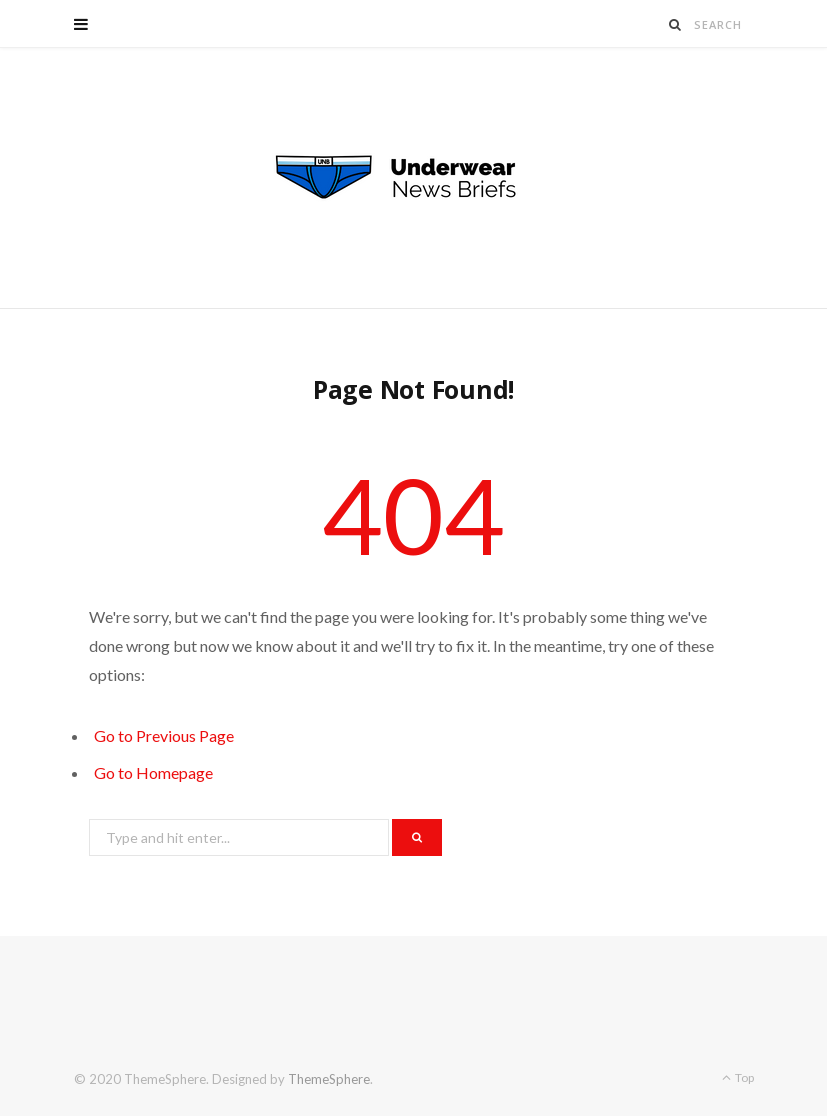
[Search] (675, 24)
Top (738, 1077)
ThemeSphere (329, 1079)
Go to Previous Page (164, 735)
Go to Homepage (153, 772)
